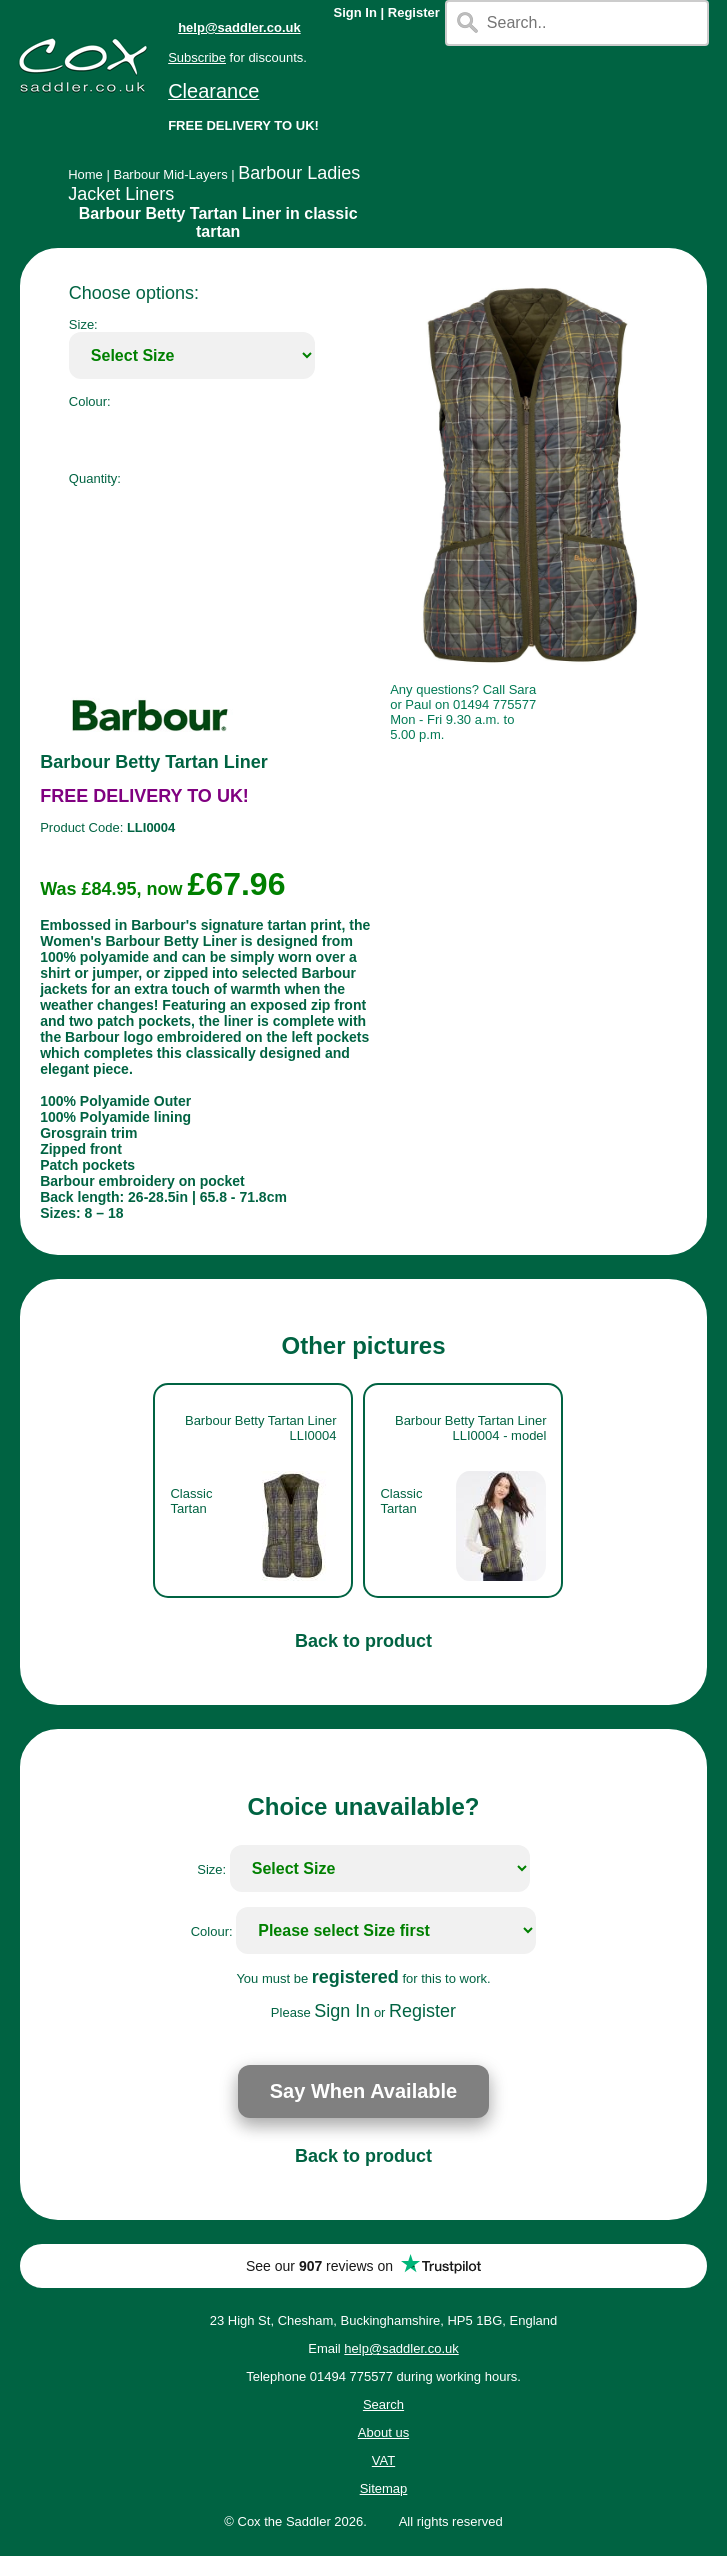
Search (383, 2404)
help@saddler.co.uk (239, 27)
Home (85, 174)
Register (414, 12)
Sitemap (384, 2488)
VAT (383, 2460)
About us (383, 2432)
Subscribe (197, 57)
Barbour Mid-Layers (170, 174)
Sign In (355, 12)
